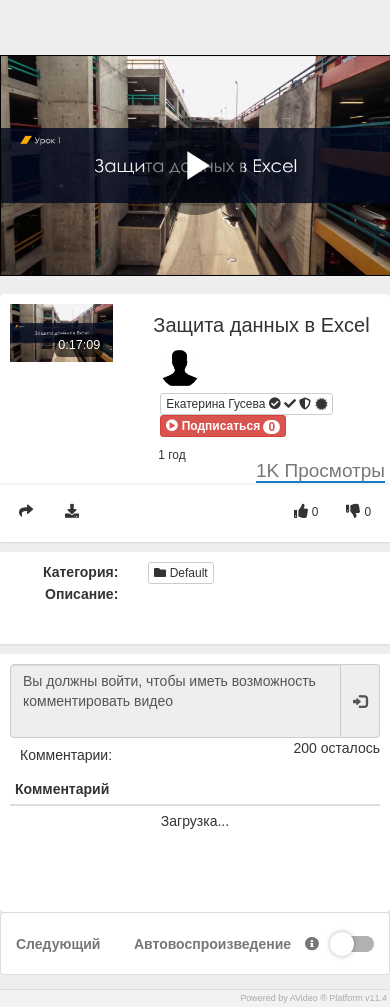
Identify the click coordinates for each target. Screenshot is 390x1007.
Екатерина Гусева (247, 403)
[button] (223, 426)
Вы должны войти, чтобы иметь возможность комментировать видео (175, 701)
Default (180, 573)
